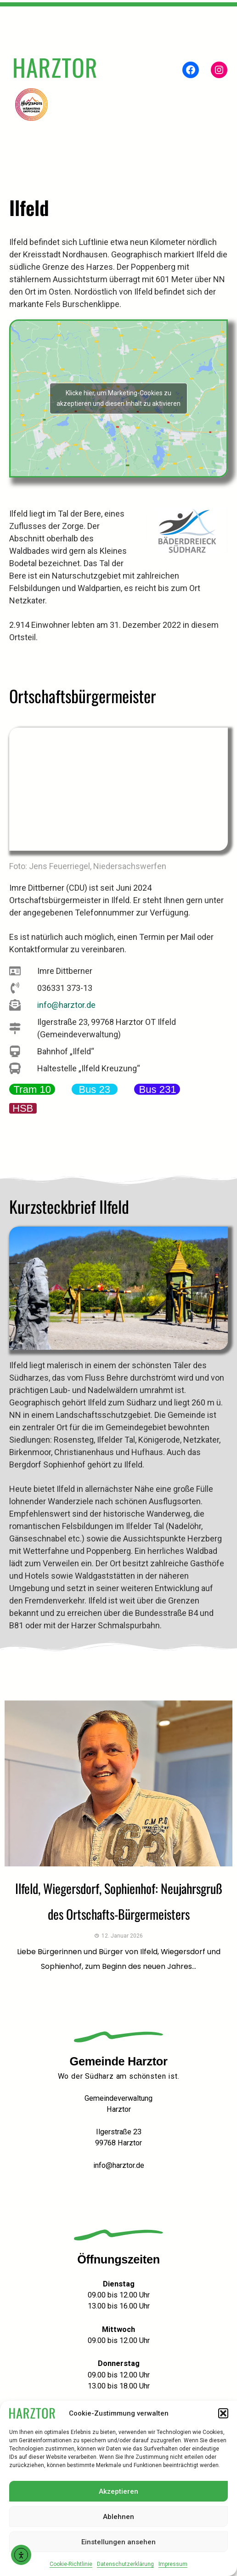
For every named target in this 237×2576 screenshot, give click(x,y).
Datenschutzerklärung (125, 2564)
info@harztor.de (118, 2165)
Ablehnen (118, 2517)
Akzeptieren (118, 2491)
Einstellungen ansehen (118, 2542)
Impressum (172, 2564)
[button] (223, 2413)
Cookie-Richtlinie (71, 2564)
